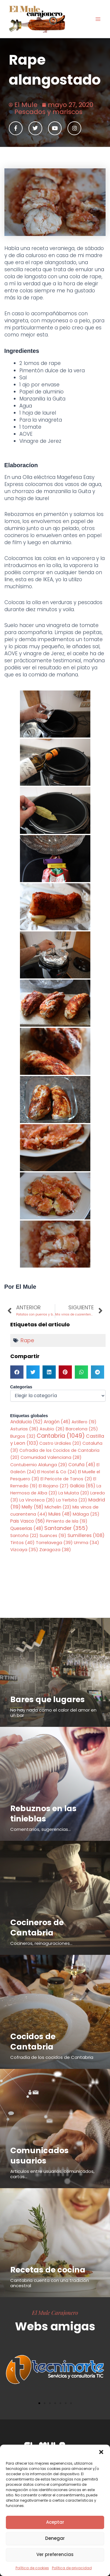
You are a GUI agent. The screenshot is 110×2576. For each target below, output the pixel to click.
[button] (101, 2452)
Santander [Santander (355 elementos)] (66, 1528)
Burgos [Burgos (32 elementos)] (22, 1436)
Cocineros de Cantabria (37, 1927)
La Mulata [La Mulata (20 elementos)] (73, 1493)
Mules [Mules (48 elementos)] (60, 1514)
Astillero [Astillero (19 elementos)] (84, 1422)
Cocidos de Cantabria (32, 2041)
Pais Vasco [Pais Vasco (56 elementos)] (27, 1521)
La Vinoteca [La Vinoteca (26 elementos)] (37, 1500)
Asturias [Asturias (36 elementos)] (24, 1429)
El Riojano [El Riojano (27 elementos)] (54, 1486)
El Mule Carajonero (55, 2312)
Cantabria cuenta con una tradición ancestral (49, 2283)
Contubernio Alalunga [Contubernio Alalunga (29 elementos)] (38, 1465)
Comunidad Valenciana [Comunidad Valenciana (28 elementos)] (51, 1457)
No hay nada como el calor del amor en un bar (53, 1712)
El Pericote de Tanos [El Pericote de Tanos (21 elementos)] (66, 1479)
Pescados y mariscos (48, 111)
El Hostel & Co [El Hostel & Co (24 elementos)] (57, 1472)
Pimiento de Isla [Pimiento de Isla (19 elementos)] (66, 1521)
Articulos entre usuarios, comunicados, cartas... (52, 2174)
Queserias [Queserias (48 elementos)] (26, 1528)
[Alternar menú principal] (98, 19)
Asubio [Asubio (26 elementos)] (52, 1429)
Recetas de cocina (47, 2269)
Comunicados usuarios (39, 2155)
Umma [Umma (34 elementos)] (86, 1543)
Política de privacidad (72, 2567)
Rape (27, 1340)
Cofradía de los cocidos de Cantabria (51, 2057)
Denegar (55, 2538)
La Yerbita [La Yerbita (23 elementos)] (71, 1500)
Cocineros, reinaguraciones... (41, 1943)
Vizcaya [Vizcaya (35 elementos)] (24, 1550)
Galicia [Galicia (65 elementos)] (82, 1486)
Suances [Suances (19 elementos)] (53, 1535)
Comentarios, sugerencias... (40, 1829)
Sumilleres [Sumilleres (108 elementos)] (85, 1535)
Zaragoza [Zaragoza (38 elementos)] (55, 1549)
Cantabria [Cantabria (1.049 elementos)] (61, 1436)
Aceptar (55, 2522)
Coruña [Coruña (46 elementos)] (81, 1465)
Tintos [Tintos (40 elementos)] (22, 1542)
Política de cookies (32, 2567)
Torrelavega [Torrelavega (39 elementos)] (54, 1542)
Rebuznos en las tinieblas (43, 1813)
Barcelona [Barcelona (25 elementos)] (82, 1429)
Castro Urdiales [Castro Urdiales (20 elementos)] (60, 1443)
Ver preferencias (55, 2554)
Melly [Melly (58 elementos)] (32, 1507)
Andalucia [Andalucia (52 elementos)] (26, 1422)
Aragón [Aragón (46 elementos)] (57, 1422)
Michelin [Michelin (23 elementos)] (58, 1507)
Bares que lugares (47, 1699)
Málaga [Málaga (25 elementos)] (86, 1514)
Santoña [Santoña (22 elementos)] (24, 1535)
